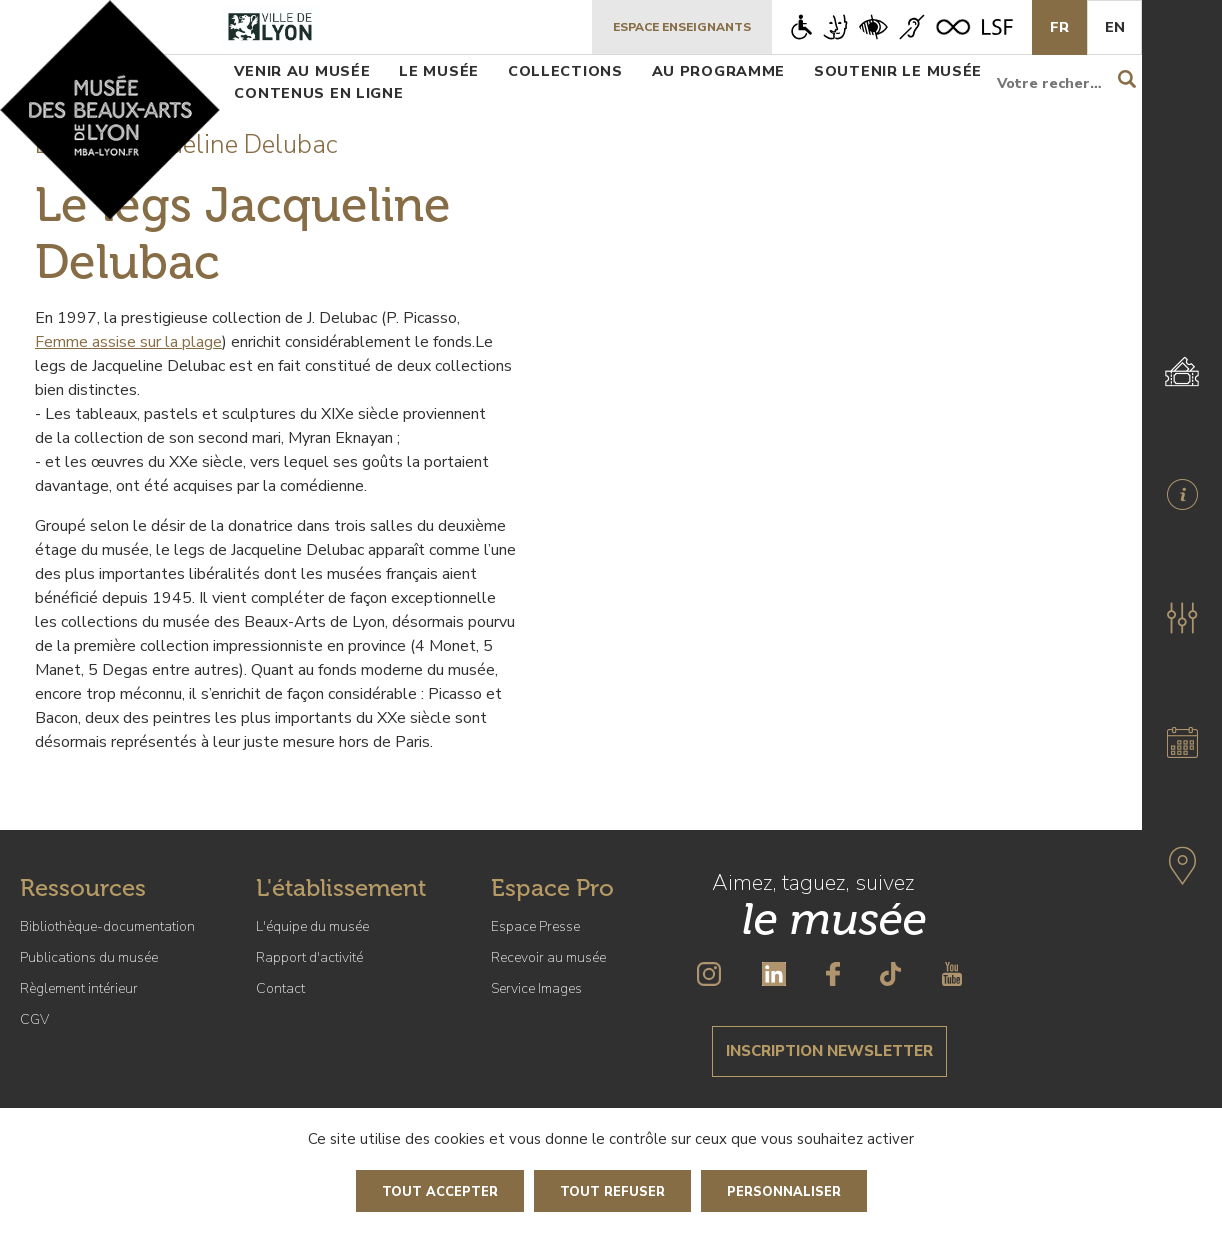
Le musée (439, 71)
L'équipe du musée (312, 926)
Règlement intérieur (79, 988)
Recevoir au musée (548, 957)
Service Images (536, 988)
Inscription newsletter (829, 1051)
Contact (280, 988)
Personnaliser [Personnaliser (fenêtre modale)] (784, 1192)
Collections (565, 71)
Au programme (719, 71)
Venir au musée (302, 71)
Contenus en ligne (318, 93)
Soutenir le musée (898, 71)
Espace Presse (535, 926)
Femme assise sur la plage (128, 342)
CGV (34, 1019)
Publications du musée (89, 957)
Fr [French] (1059, 27)
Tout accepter (440, 1192)
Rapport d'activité (309, 957)
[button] (1182, 618)
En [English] (1115, 27)
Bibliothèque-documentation (107, 926)
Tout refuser (612, 1192)
